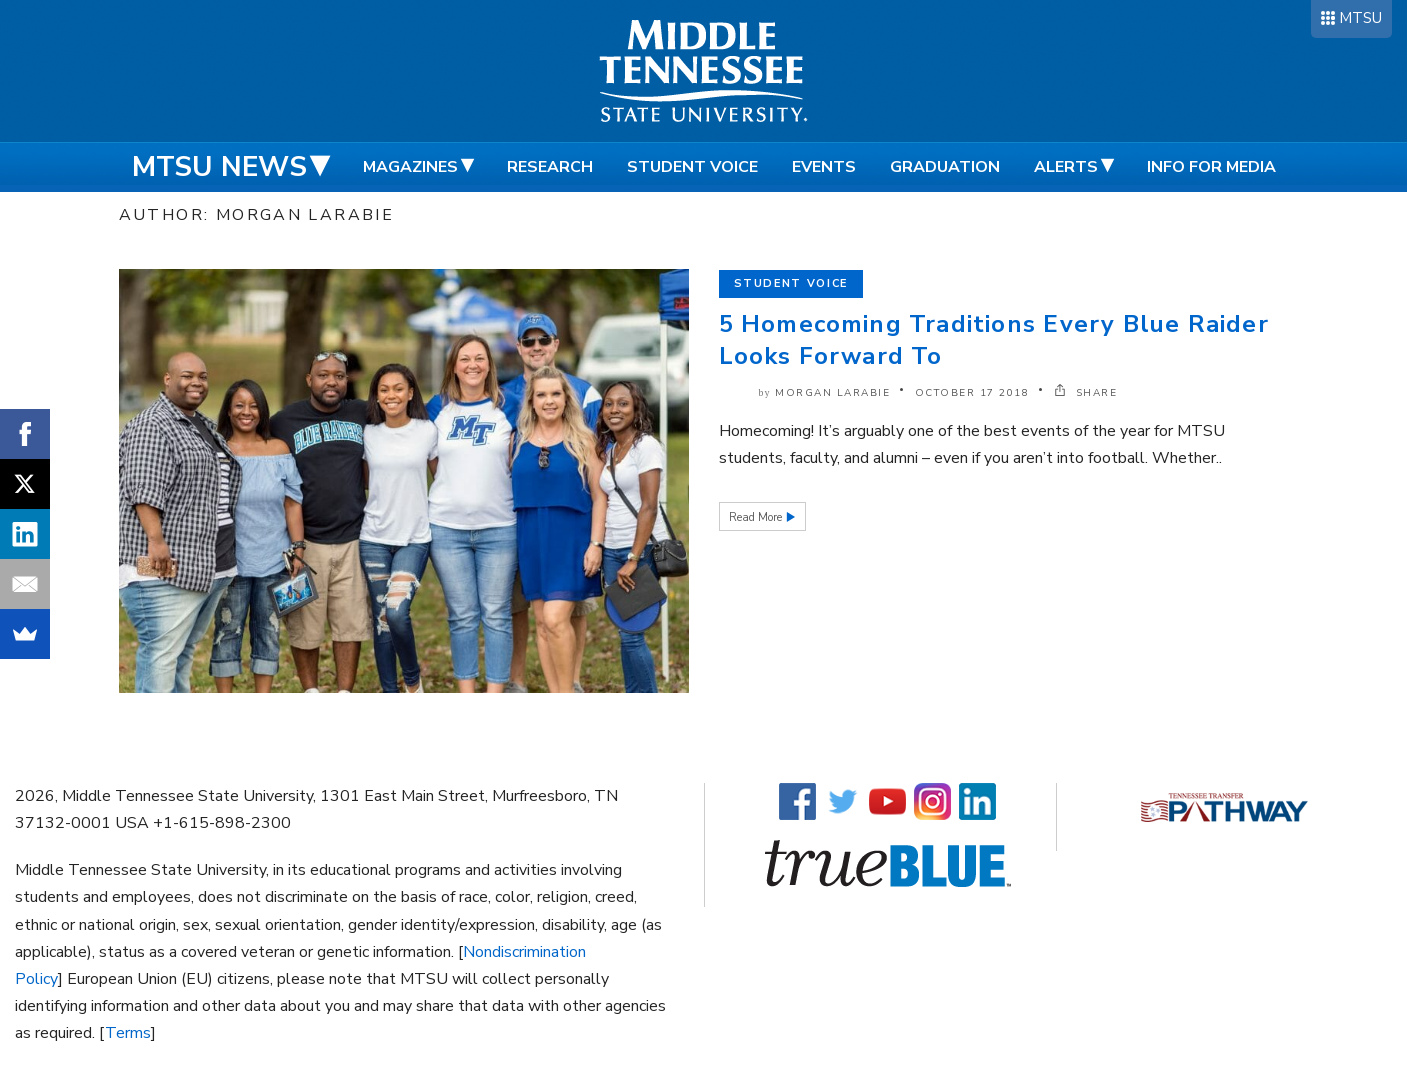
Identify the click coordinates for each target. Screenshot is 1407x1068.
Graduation (945, 167)
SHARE (1086, 393)
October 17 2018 (972, 393)
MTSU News (219, 167)
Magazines (410, 167)
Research (550, 167)
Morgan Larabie (832, 393)
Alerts (1066, 167)
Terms (128, 1033)
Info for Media (1211, 167)
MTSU (1360, 18)
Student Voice (692, 167)
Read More (757, 517)
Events (824, 167)
